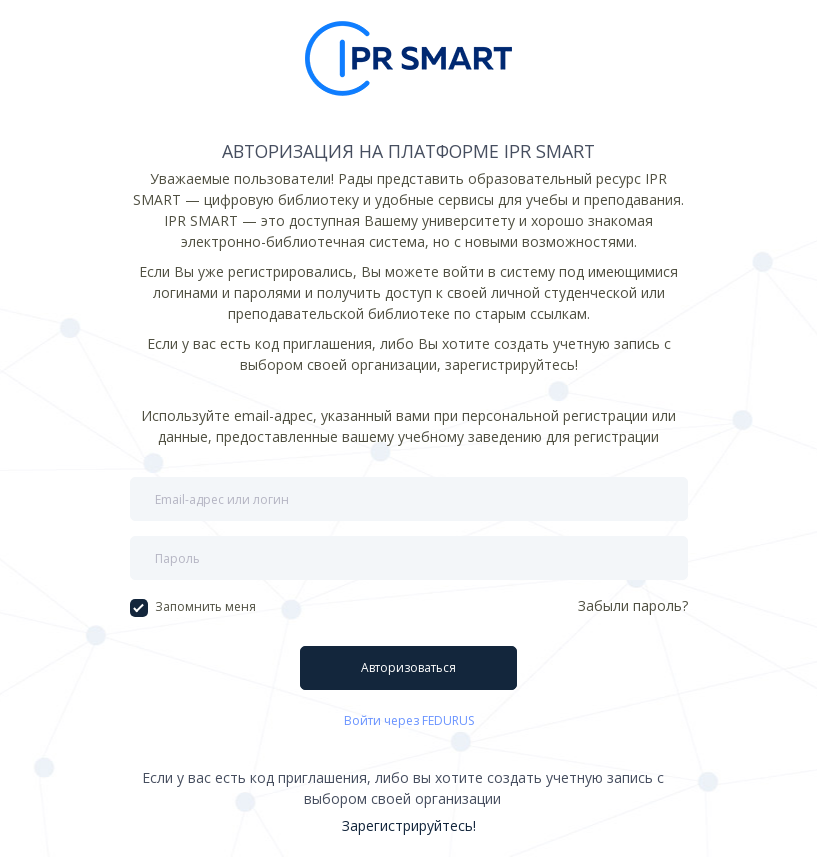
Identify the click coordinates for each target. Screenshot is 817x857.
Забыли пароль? (633, 605)
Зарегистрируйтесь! (409, 825)
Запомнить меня (193, 607)
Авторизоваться (408, 667)
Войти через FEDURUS (409, 720)
